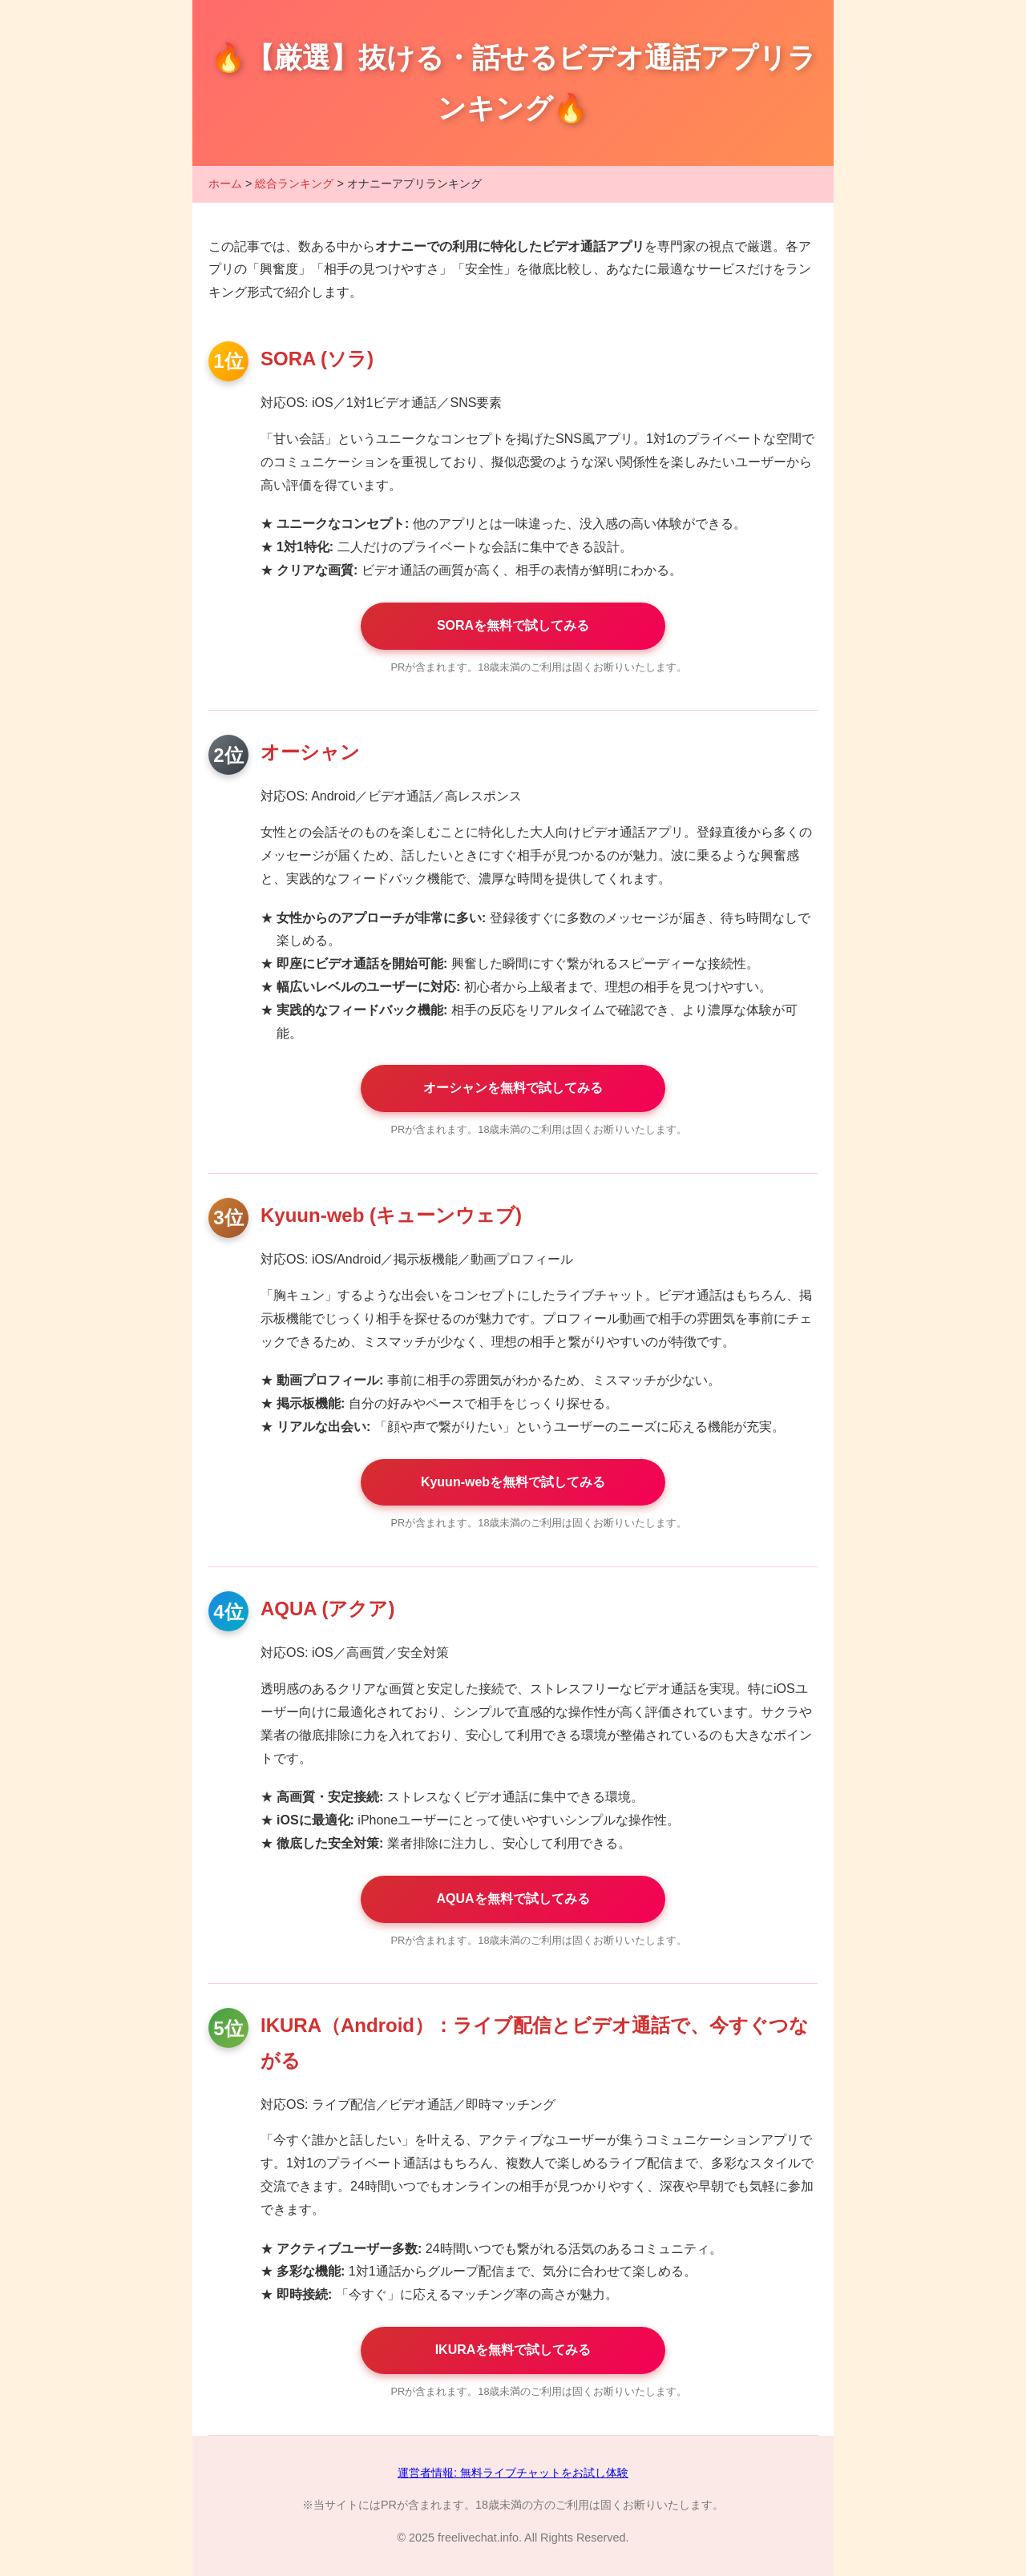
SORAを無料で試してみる (513, 625)
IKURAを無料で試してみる (513, 2349)
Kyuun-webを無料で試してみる (513, 1482)
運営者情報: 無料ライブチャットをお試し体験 (513, 2472)
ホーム (225, 183)
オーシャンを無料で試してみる (513, 1087)
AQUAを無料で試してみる (512, 1898)
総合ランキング (294, 183)
